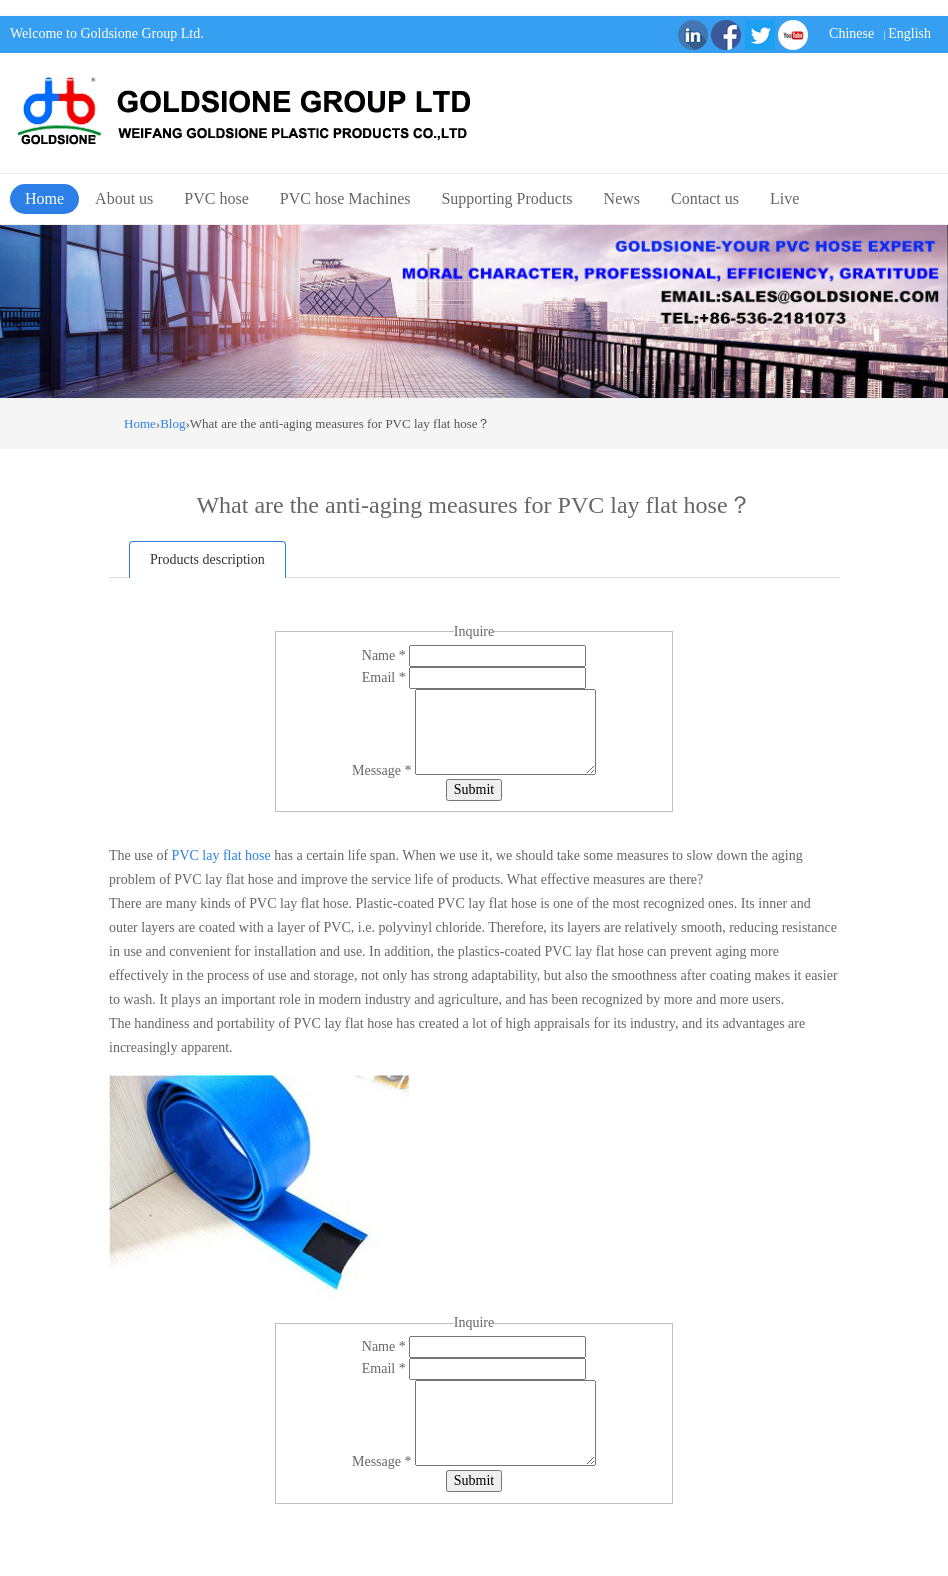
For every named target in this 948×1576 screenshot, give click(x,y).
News (622, 198)
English (909, 33)
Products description (207, 559)
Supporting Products (506, 198)
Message (383, 770)
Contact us (705, 198)
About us (124, 198)
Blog (172, 423)
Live (784, 198)
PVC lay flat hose (221, 855)
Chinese (851, 33)
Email (385, 677)
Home (44, 198)
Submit (474, 789)
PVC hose (216, 198)
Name (385, 655)
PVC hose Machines (345, 198)
